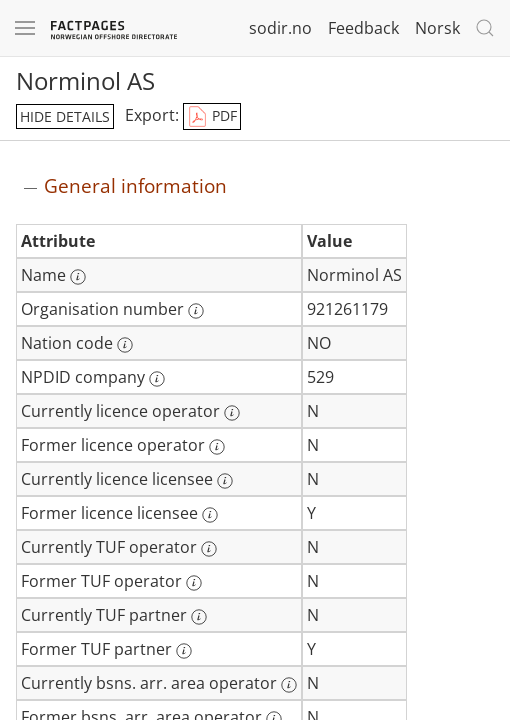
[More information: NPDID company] (157, 379)
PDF (212, 117)
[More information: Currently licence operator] (232, 413)
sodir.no (280, 28)
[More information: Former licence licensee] (210, 515)
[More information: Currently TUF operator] (209, 549)
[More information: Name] (78, 277)
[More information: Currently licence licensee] (225, 481)
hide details (65, 116)
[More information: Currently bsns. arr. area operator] (289, 685)
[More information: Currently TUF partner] (199, 617)
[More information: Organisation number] (196, 311)
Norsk (437, 28)
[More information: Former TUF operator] (194, 583)
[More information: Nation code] (125, 345)
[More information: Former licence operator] (217, 447)
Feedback (363, 28)
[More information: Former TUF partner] (184, 651)
